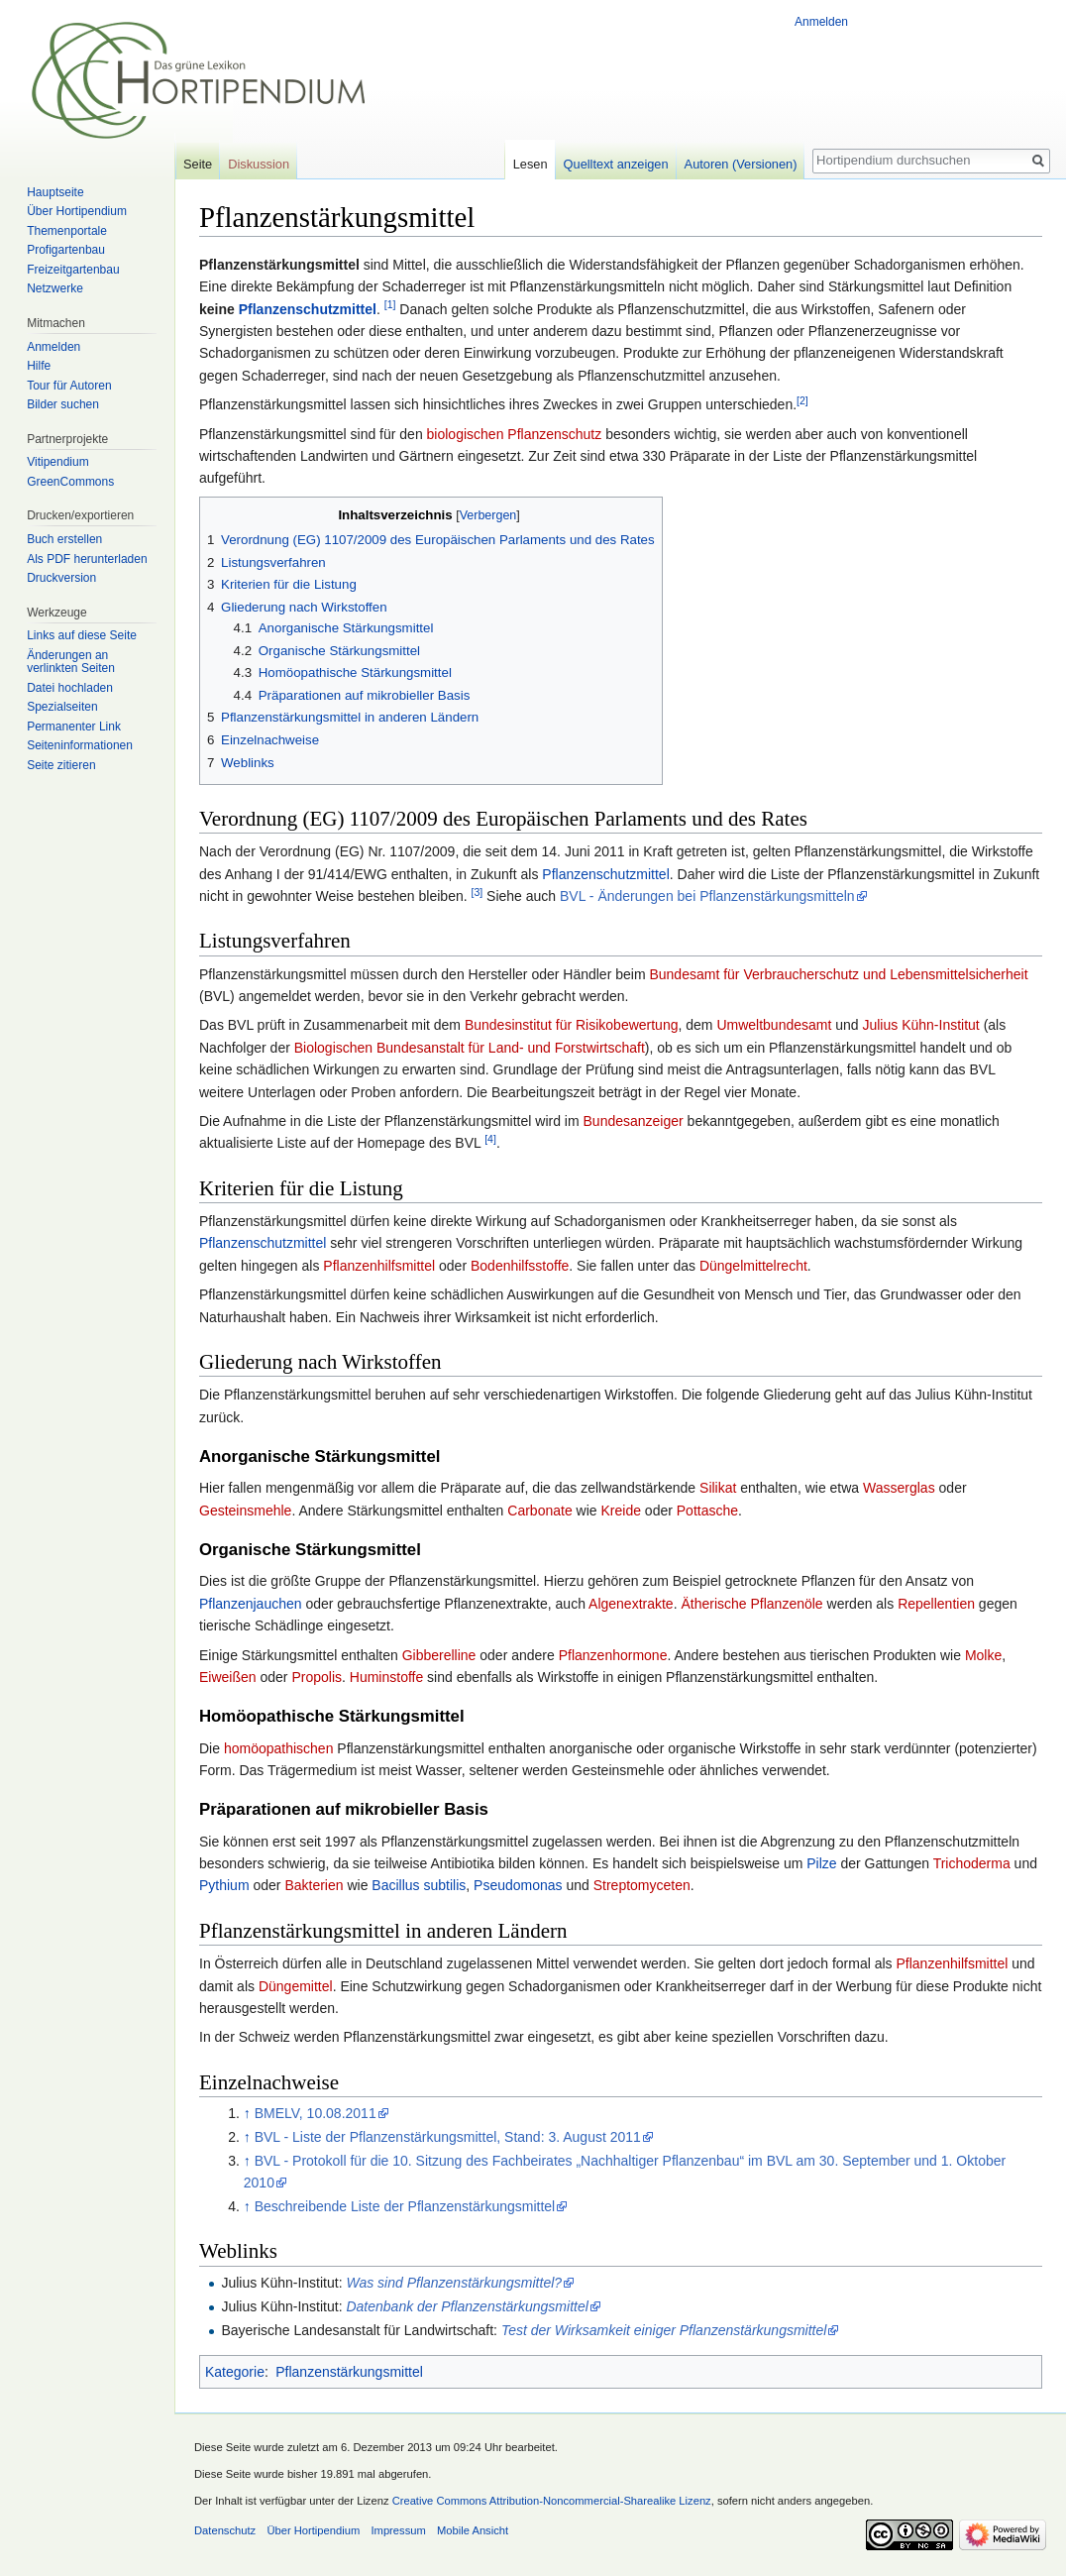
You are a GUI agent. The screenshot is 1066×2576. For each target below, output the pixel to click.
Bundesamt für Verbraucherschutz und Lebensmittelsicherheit (838, 974)
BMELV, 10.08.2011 (315, 2113)
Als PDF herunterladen (87, 559)
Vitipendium (57, 462)
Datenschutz (225, 2530)
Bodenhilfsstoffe (520, 1266)
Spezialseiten (62, 707)
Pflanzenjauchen (250, 1604)
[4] (490, 1139)
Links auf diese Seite (82, 635)
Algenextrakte (631, 1604)
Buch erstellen (64, 539)
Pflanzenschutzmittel (307, 309)
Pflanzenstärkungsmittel (349, 2372)
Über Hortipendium (77, 211)
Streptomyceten (642, 1885)
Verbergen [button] (488, 515)
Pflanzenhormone (613, 1655)
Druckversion (61, 578)
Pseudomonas (518, 1885)
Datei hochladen (70, 688)
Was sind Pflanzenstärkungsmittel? (454, 2283)
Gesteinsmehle (245, 1510)
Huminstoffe (386, 1677)
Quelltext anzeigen (616, 164)
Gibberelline (439, 1655)
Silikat (717, 1488)
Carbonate (539, 1510)
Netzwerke (55, 288)
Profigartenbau (66, 250)
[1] (390, 304)
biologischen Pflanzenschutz (514, 434)
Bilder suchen (63, 404)
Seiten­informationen (80, 745)
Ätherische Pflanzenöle (751, 1604)
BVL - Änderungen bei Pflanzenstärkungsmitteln (707, 896)
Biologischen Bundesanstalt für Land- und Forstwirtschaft (469, 1048)
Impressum (398, 2530)
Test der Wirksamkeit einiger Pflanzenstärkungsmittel (664, 2330)
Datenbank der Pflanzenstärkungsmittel (466, 2306)
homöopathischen (279, 1748)
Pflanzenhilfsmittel (379, 1266)
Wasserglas (899, 1488)
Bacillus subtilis (419, 1885)
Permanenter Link (74, 726)
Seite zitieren (61, 765)
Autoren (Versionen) (741, 164)
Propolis (316, 1677)
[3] (476, 892)
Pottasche (707, 1510)
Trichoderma (972, 1863)
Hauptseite (55, 192)
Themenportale (67, 231)
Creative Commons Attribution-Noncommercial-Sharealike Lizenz (551, 2501)
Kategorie (235, 2372)
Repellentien (936, 1604)
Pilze (821, 1863)
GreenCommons (70, 482)
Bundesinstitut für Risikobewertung (572, 1025)
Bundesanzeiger (634, 1121)
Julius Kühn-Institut (920, 1025)
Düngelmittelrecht (753, 1266)
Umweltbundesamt (773, 1025)
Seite (197, 164)
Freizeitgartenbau (73, 270)
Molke (983, 1655)
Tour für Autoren (69, 385)
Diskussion (258, 164)
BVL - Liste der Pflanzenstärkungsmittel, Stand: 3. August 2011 (448, 2137)
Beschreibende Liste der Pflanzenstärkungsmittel (405, 2206)
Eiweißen (228, 1677)
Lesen (530, 164)
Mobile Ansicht (472, 2530)
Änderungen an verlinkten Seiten (71, 662)
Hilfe (39, 366)
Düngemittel (296, 1986)
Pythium (224, 1885)
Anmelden (821, 22)
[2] (802, 400)
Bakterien (313, 1885)
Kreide (621, 1510)
